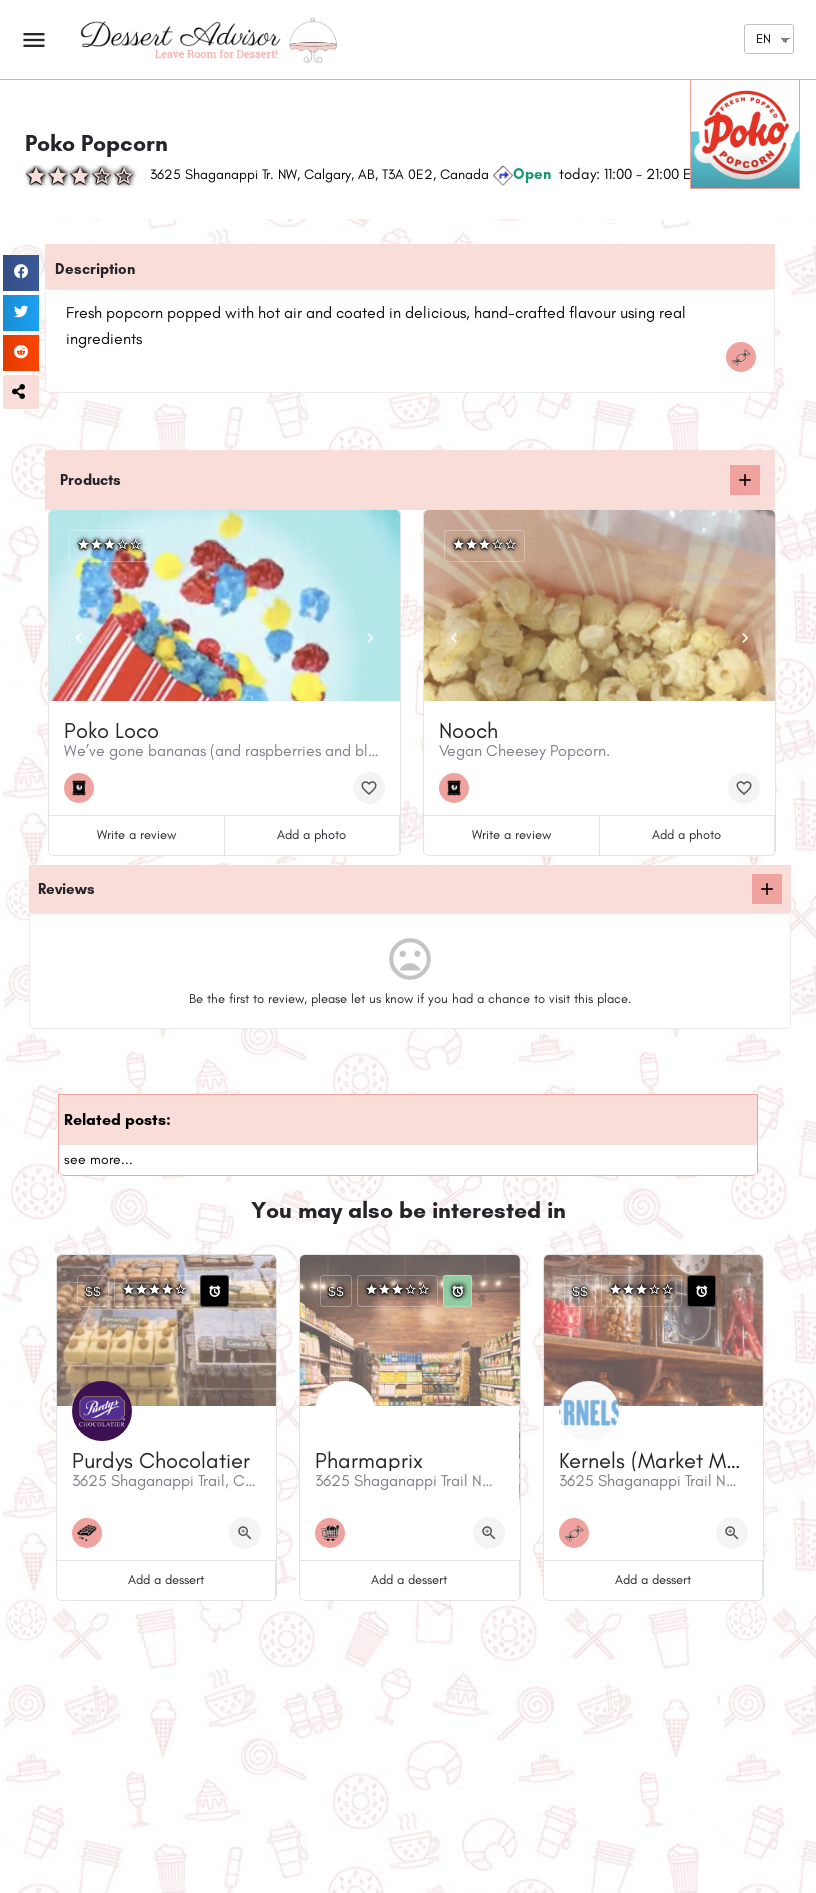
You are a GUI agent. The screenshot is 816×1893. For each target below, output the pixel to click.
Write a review (136, 834)
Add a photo (311, 834)
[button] (21, 392)
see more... (98, 1159)
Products (90, 480)
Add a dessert (166, 1579)
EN (763, 38)
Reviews (66, 889)
